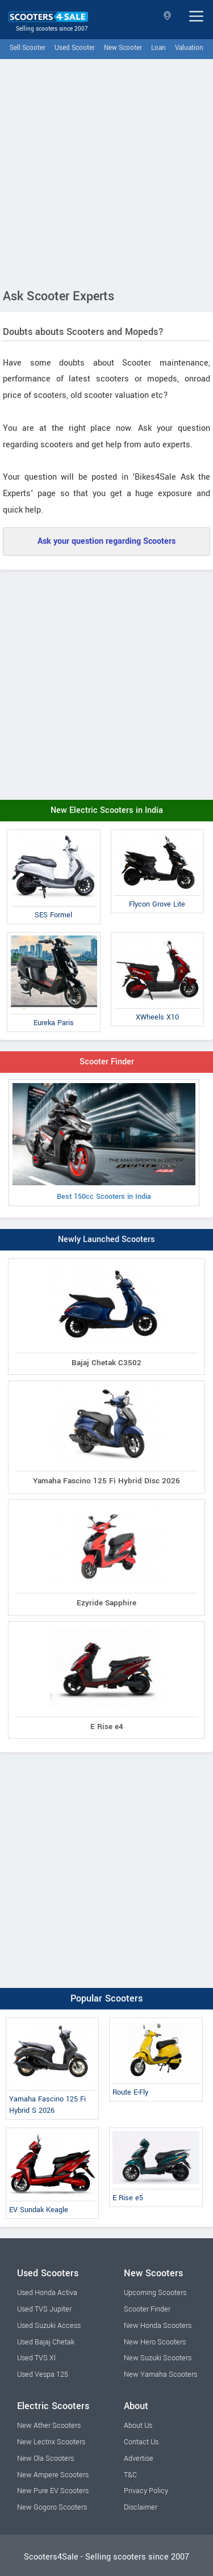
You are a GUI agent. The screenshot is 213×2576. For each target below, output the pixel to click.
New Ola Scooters (45, 2458)
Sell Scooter (27, 48)
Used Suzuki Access (49, 2326)
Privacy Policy (146, 2491)
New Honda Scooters (157, 2326)
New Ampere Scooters (53, 2475)
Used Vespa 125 (42, 2374)
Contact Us (141, 2442)
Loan (158, 48)
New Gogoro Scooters (52, 2507)
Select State (167, 15)
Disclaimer (140, 2507)
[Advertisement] (106, 171)
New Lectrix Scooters (51, 2442)
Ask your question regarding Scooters (106, 541)
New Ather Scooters (49, 2425)
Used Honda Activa (47, 2293)
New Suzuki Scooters (157, 2358)
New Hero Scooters (155, 2342)
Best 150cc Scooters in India (103, 1142)
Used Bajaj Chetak (45, 2342)
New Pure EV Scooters (53, 2491)
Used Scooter (75, 48)
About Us (138, 2425)
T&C (130, 2475)
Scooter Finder (107, 1062)
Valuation (189, 48)
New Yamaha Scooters (160, 2374)
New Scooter (123, 48)
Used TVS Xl (36, 2358)
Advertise (138, 2458)
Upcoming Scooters (155, 2293)
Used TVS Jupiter (44, 2309)
